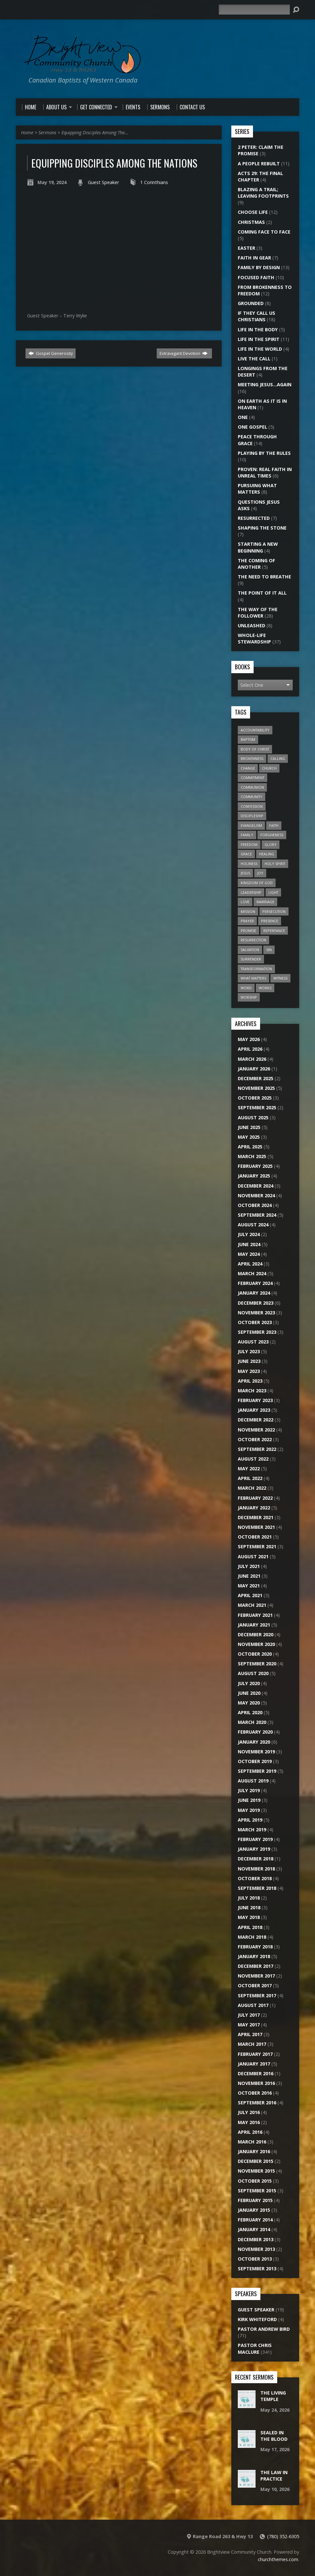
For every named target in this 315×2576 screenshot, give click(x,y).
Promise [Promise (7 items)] (248, 930)
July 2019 (249, 1790)
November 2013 (256, 2249)
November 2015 (256, 2171)
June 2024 (249, 1244)
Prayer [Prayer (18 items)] (247, 920)
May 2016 (249, 2122)
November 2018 (256, 1869)
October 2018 (255, 1878)
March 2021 (252, 1605)
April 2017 (250, 2034)
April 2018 (250, 1927)
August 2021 (253, 1556)
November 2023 (256, 1313)
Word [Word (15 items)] (246, 987)
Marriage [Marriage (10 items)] (265, 901)
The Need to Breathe (264, 577)
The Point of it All (262, 593)
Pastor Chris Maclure (255, 2348)
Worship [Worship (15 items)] (249, 997)
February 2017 (255, 2054)
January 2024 (254, 1293)
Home (27, 132)
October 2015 (255, 2181)
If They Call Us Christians (256, 316)
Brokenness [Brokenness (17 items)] (252, 758)
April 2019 (250, 1820)
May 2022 (249, 1468)
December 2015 (255, 2161)
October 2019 (255, 1761)
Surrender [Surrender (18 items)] (251, 959)
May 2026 (249, 1039)
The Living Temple (273, 2396)
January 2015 (254, 2210)
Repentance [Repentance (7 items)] (274, 930)
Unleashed (251, 625)
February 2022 (255, 1498)
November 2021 (256, 1527)
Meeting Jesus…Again (264, 384)
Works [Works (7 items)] (265, 987)
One (243, 417)
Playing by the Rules (264, 453)
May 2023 (249, 1371)
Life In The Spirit (258, 339)
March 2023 (252, 1390)
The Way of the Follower (258, 612)
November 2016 (256, 2083)
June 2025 (249, 1127)
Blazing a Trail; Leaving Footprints (263, 192)
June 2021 (249, 1576)
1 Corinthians (154, 182)
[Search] (254, 10)
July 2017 (249, 2015)
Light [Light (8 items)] (273, 892)
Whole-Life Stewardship (254, 638)
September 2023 (257, 1332)
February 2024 (255, 1283)
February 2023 (255, 1400)
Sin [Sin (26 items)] (269, 949)
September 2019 (257, 1771)
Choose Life (253, 212)
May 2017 (249, 2025)
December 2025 (255, 1078)
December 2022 (255, 1420)
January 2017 (254, 2064)
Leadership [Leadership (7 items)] (251, 892)
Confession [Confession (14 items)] (252, 806)
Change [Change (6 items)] (248, 768)
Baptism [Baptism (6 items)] (248, 739)
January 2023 (254, 1410)
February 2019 (255, 1839)
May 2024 (249, 1254)
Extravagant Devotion (184, 353)
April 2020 (250, 1712)
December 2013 (255, 2239)
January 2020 (254, 1742)
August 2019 (253, 1781)
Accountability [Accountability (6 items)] (255, 730)
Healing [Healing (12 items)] (266, 853)
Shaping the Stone (262, 528)
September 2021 (257, 1546)
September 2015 (257, 2190)
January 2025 (254, 1176)
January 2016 (254, 2151)
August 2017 (253, 2005)
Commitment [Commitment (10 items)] (252, 777)
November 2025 (256, 1088)
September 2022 (257, 1449)
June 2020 (249, 1693)
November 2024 (256, 1195)
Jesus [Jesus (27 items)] (245, 873)
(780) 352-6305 (283, 2536)
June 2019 (249, 1800)
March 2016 (252, 2142)
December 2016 (255, 2073)
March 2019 (252, 1829)
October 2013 (255, 2259)
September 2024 (257, 1215)
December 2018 (255, 1859)
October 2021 (255, 1537)
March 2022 (252, 1488)
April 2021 (250, 1595)
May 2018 (249, 1917)
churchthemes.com (278, 2559)
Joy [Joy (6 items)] (260, 873)
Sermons (47, 132)
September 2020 (257, 1664)
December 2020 (255, 1634)
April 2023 (250, 1381)
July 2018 (249, 1898)
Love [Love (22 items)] (245, 901)
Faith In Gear (254, 258)
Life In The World (260, 349)
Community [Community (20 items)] (251, 796)
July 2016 (249, 2112)
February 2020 (255, 1732)
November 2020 (256, 1644)
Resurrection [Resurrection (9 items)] (253, 939)
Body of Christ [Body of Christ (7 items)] (255, 749)
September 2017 (257, 1995)
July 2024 (249, 1234)
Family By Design (259, 267)
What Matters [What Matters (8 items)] (253, 978)
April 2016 (250, 2132)
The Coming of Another (256, 563)
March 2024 (252, 1273)
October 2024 (255, 1205)
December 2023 (255, 1303)
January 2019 (254, 1849)
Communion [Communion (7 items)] (252, 787)
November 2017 (256, 1976)
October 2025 (255, 1098)
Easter (246, 248)
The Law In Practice (274, 2475)
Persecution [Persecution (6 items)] (274, 911)
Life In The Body (258, 329)
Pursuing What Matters (257, 488)
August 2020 (253, 1673)
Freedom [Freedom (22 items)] (249, 844)
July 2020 (249, 1683)
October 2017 (255, 1985)
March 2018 (252, 1937)
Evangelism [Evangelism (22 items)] (251, 825)
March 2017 (252, 2044)
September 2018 (257, 1888)
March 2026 (252, 1059)
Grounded (251, 303)
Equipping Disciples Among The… (94, 132)
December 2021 (255, 1517)
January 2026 (254, 1069)
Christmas (251, 222)
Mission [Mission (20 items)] (248, 911)
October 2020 (255, 1654)
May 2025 (249, 1137)
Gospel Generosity (50, 353)
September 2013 (257, 2268)
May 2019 (249, 1810)
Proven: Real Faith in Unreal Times (265, 472)
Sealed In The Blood (274, 2435)
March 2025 (252, 1156)
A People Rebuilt (259, 163)
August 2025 (253, 1117)
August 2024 (253, 1225)
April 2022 (250, 1478)
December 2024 (255, 1186)
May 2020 (249, 1703)
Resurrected (254, 518)
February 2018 (255, 1947)
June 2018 (249, 1907)
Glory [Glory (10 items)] (271, 844)
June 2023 (249, 1361)
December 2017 (255, 1966)
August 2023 (253, 1342)
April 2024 (250, 1264)
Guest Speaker (103, 182)
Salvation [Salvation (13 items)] (250, 949)
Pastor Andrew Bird (264, 2329)
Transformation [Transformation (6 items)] (256, 968)
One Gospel (252, 427)
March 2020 (252, 1722)
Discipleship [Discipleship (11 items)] (252, 815)
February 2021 (255, 1615)
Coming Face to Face (264, 232)
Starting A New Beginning (258, 547)
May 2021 (249, 1586)
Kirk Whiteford (257, 2319)
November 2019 (256, 1751)
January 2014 (254, 2229)
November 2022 (256, 1430)
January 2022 (254, 1508)
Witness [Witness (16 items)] (280, 978)
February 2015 (255, 2200)
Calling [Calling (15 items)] (277, 758)
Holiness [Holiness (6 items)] (249, 863)
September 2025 (257, 1107)
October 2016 (255, 2093)
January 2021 (254, 1625)
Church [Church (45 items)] (269, 768)
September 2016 (257, 2102)
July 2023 (249, 1351)
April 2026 (250, 1049)
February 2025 (255, 1166)
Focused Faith (256, 277)
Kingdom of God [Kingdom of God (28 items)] (257, 882)
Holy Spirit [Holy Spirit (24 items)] (275, 863)
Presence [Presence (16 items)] (269, 920)
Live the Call (254, 359)
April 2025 (250, 1147)
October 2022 (255, 1439)
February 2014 (255, 2220)
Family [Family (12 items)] (247, 834)
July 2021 (249, 1566)
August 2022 (253, 1459)
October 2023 (255, 1322)
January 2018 (254, 1956)
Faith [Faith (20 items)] (273, 825)
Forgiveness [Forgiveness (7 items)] (271, 834)
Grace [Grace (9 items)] (246, 853)
